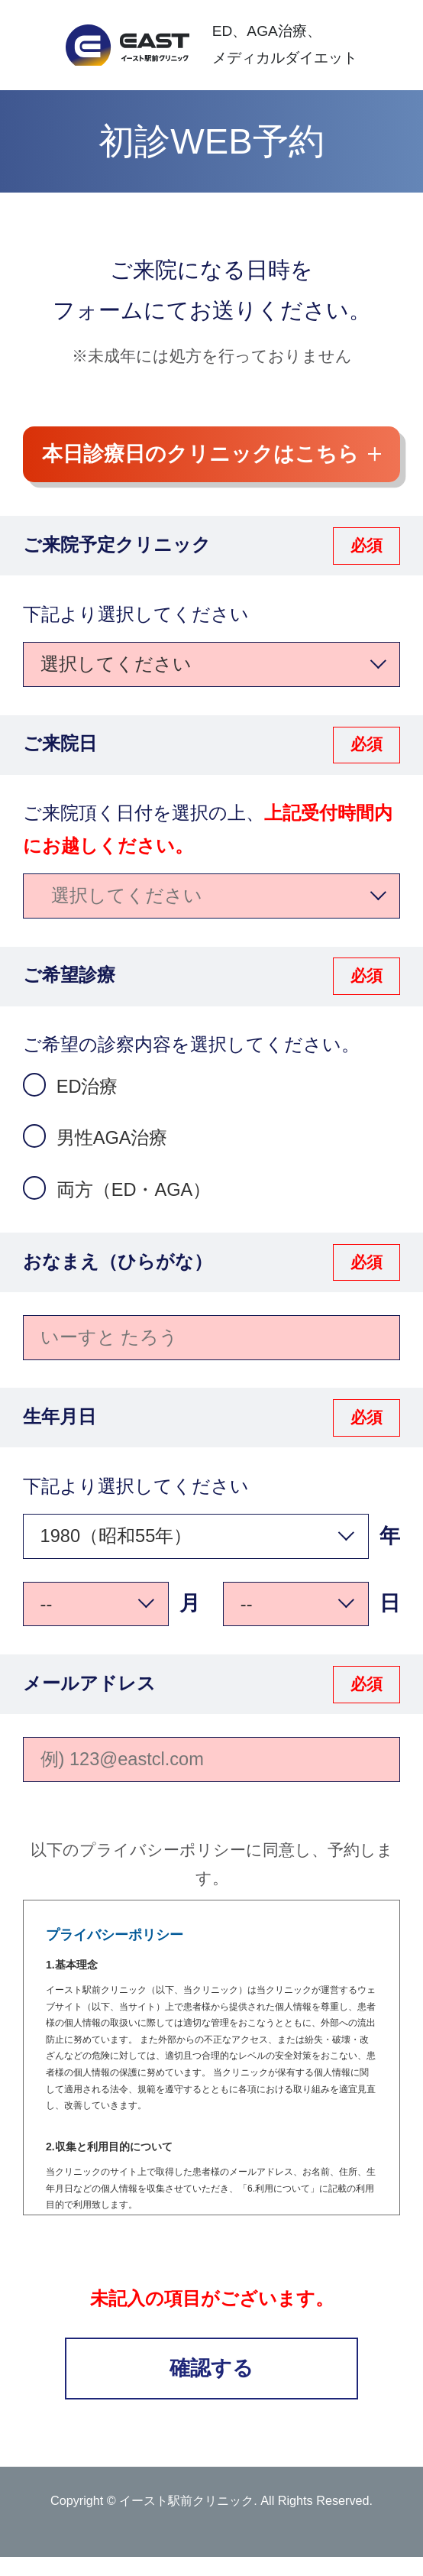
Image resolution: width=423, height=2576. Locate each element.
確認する (211, 2368)
